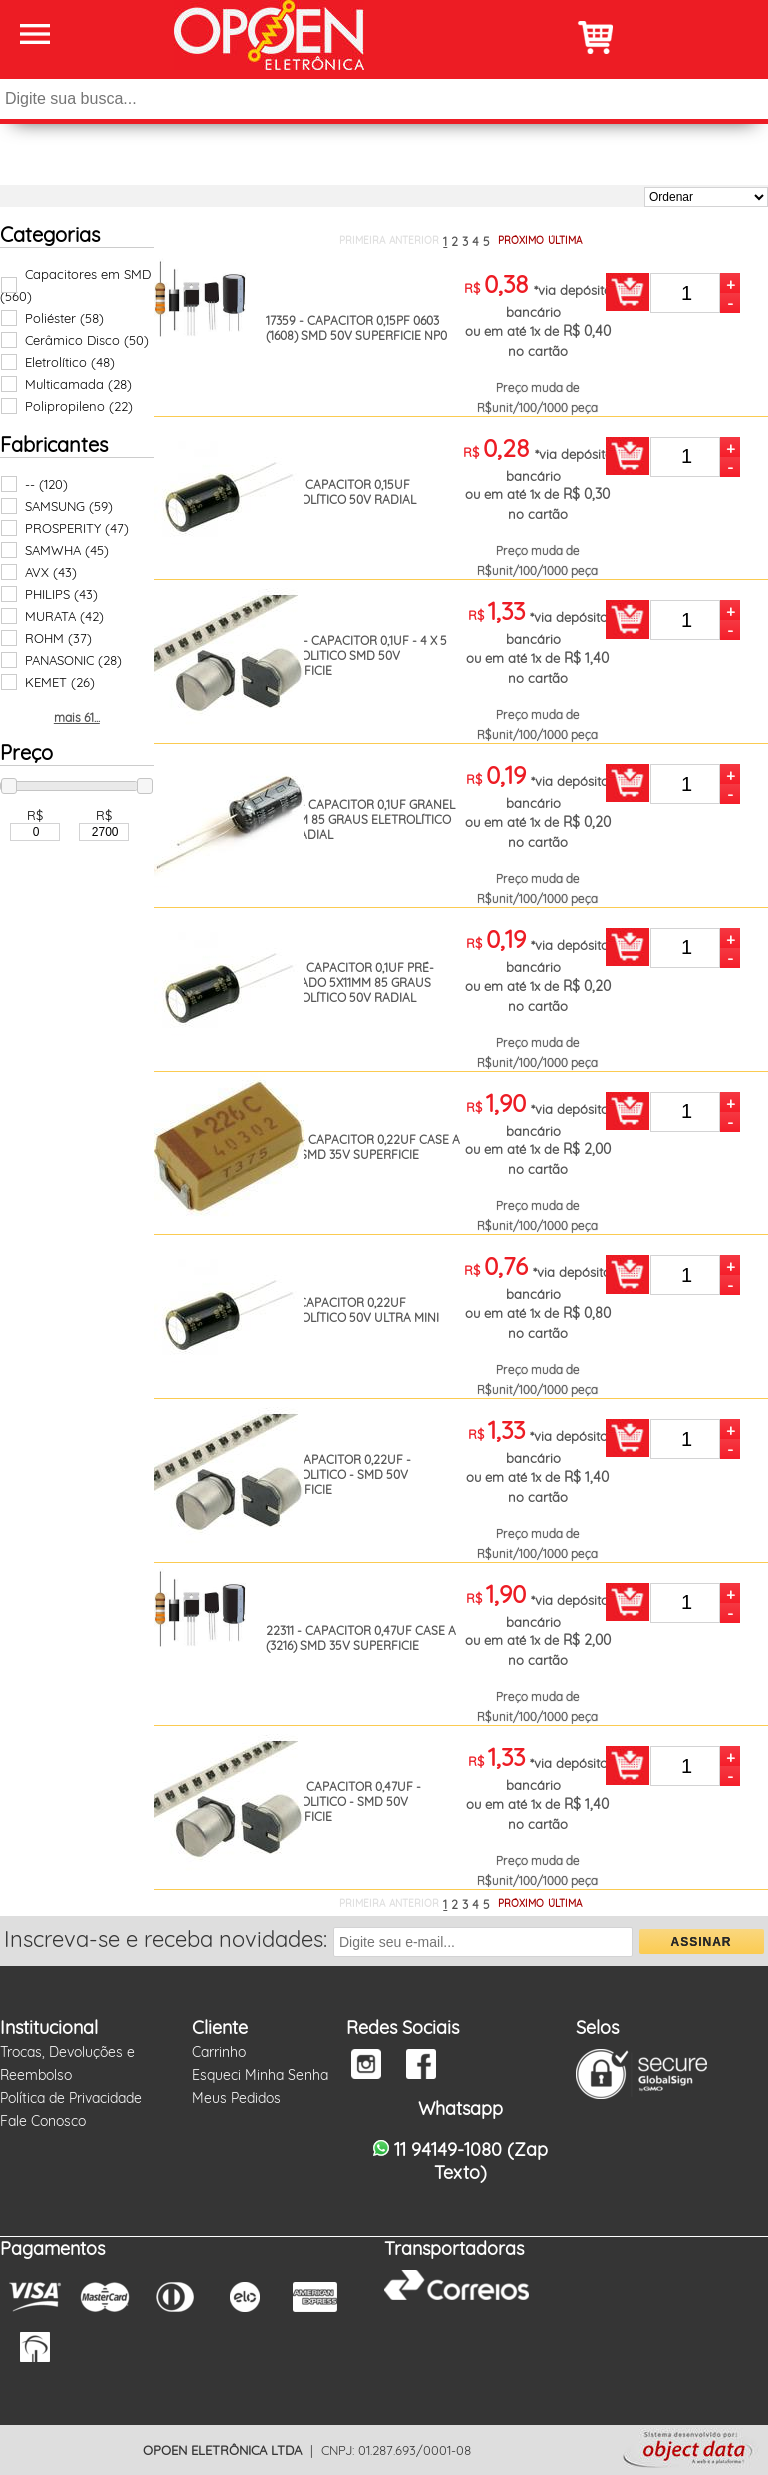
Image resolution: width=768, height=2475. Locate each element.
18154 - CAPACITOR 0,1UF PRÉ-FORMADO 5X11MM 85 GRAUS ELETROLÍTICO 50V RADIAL (350, 982)
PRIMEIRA (362, 240)
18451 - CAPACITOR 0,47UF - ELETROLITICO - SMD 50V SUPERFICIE (343, 1801)
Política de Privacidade (71, 2098)
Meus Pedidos (236, 2098)
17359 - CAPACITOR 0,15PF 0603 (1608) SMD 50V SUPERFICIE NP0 (356, 328)
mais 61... (77, 717)
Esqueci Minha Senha (260, 2075)
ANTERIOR (414, 240)
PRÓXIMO (521, 240)
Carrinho (219, 2052)
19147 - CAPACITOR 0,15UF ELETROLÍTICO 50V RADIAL (341, 492)
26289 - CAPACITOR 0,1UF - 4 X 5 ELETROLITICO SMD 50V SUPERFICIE (356, 655)
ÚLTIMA (565, 240)
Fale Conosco (43, 2121)
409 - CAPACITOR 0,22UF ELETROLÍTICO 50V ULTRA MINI (352, 1310)
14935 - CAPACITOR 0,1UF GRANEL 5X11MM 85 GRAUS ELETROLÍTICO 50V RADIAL (360, 819)
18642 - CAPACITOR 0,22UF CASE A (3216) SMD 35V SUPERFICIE (363, 1147)
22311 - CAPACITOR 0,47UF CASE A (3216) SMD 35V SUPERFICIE (361, 1638)
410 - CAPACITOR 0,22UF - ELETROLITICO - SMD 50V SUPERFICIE (338, 1474)
